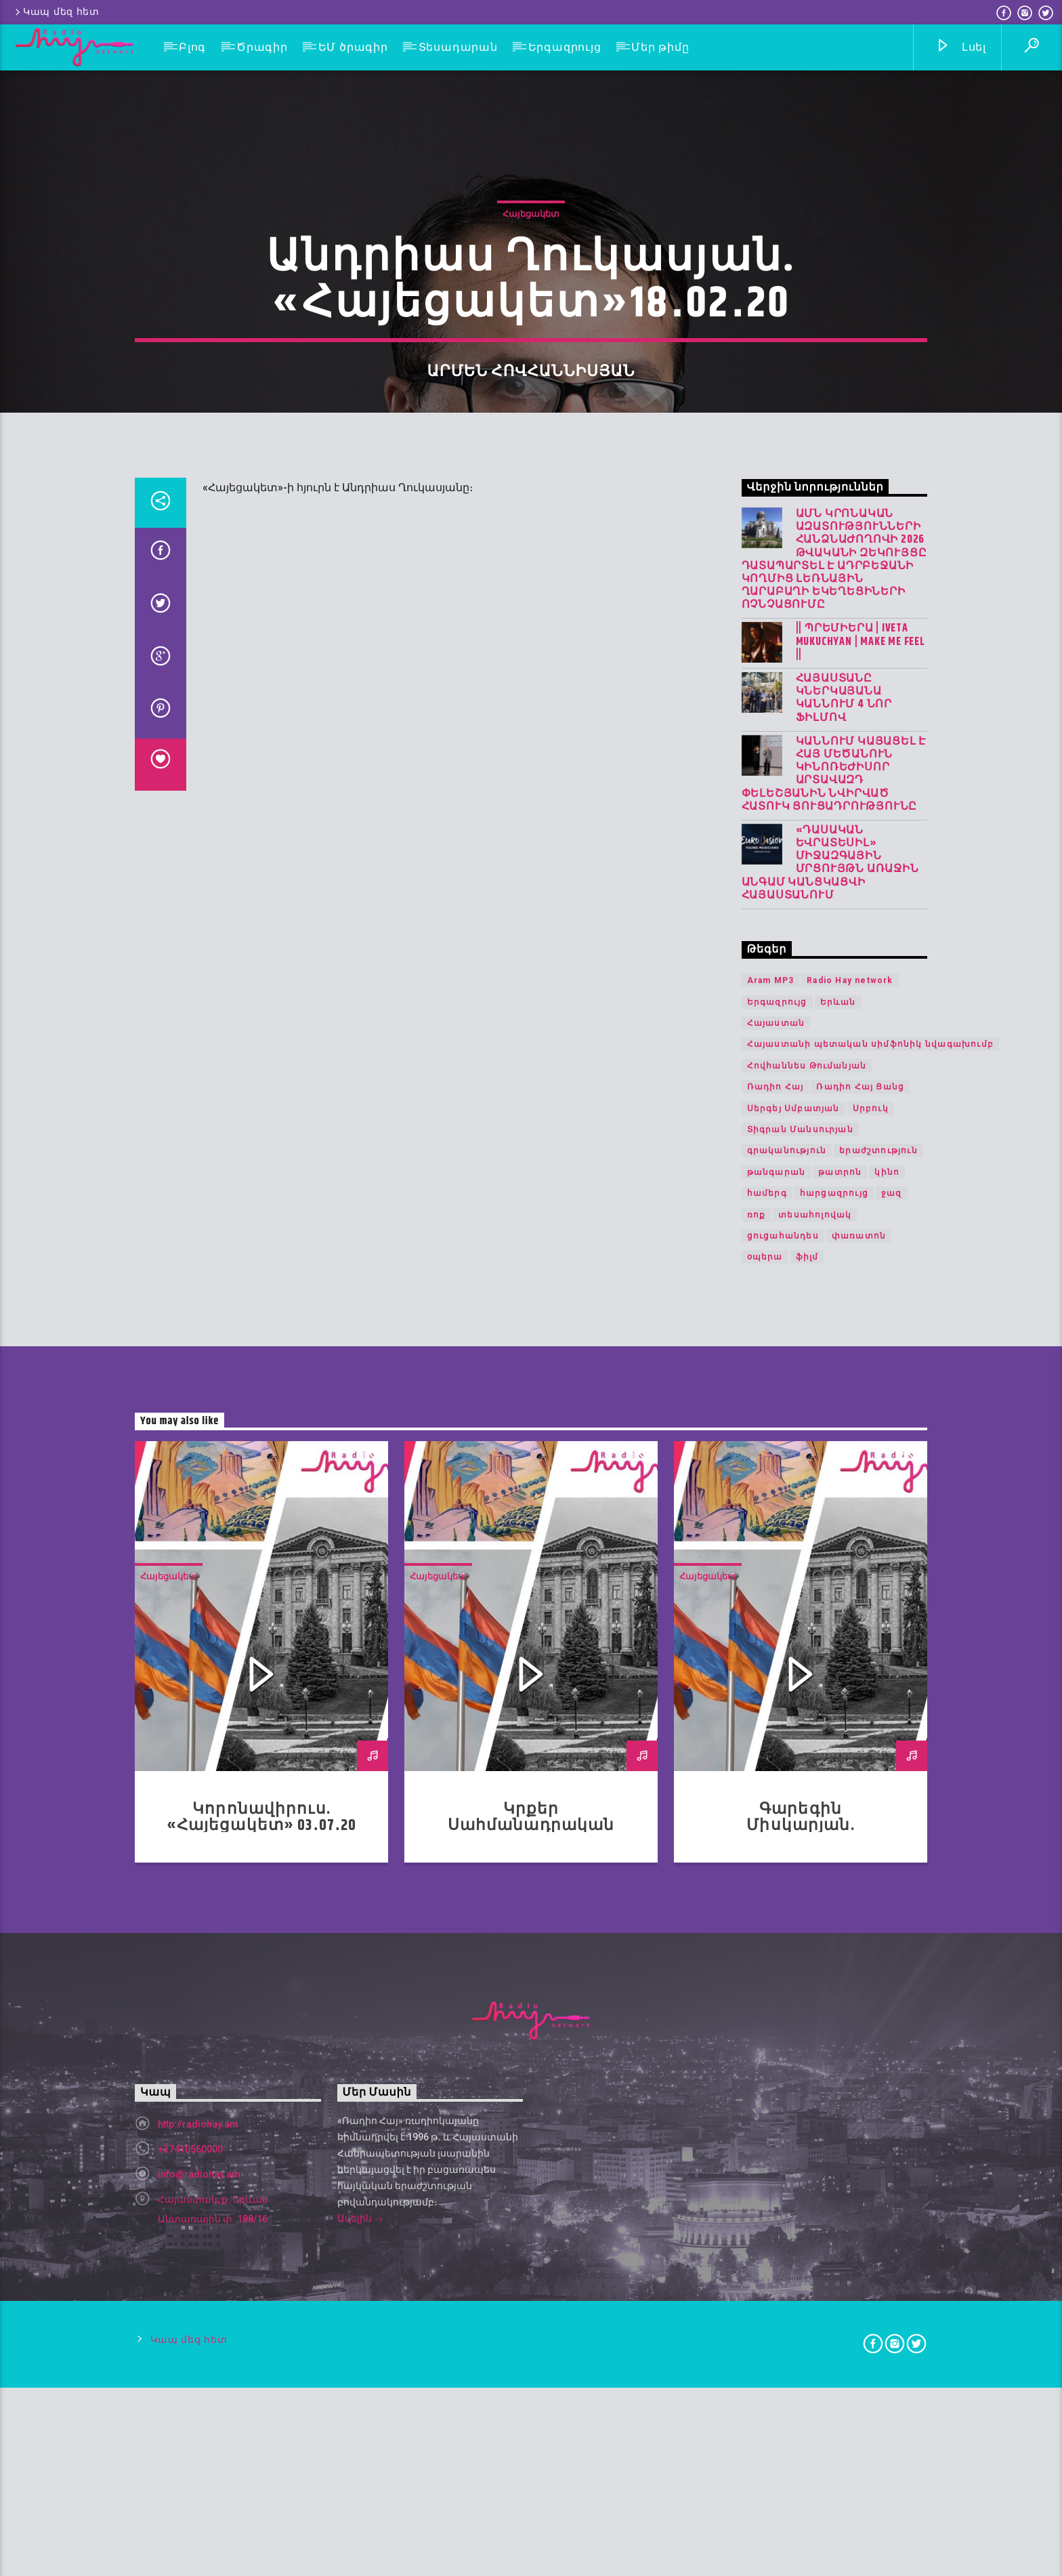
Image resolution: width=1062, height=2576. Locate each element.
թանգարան (776, 1713)
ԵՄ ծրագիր (353, 47)
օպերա (765, 1797)
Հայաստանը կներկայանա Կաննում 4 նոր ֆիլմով (844, 1239)
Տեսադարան (458, 47)
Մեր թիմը (660, 47)
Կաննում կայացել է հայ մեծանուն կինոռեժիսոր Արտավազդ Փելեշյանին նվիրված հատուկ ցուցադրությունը (834, 1315)
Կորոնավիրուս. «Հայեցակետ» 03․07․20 (262, 2358)
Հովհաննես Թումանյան (807, 1606)
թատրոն (840, 1713)
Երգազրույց (564, 47)
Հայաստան (776, 1564)
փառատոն (859, 1776)
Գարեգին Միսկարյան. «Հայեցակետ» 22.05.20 (801, 2366)
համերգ (767, 1734)
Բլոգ (192, 47)
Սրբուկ (871, 1649)
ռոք (756, 1755)
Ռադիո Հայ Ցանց (860, 1627)
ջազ (891, 1734)
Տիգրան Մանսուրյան (800, 1670)
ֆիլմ (807, 1797)
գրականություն (787, 1691)
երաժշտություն (878, 1691)
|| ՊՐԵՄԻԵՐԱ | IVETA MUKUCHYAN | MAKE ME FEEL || (860, 1182)
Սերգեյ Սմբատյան (793, 1649)
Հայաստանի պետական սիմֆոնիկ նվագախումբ (870, 1585)
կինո (886, 1713)
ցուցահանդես (783, 1776)
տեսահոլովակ (814, 1755)
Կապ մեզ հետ (56, 12)
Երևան (838, 1542)
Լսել (960, 48)
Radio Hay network (850, 1521)
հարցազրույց (834, 1734)
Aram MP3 (770, 1521)
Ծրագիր (262, 47)
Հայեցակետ (531, 461)
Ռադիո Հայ (775, 1627)
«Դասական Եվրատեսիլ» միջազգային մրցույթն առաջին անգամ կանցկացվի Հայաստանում (830, 1403)
